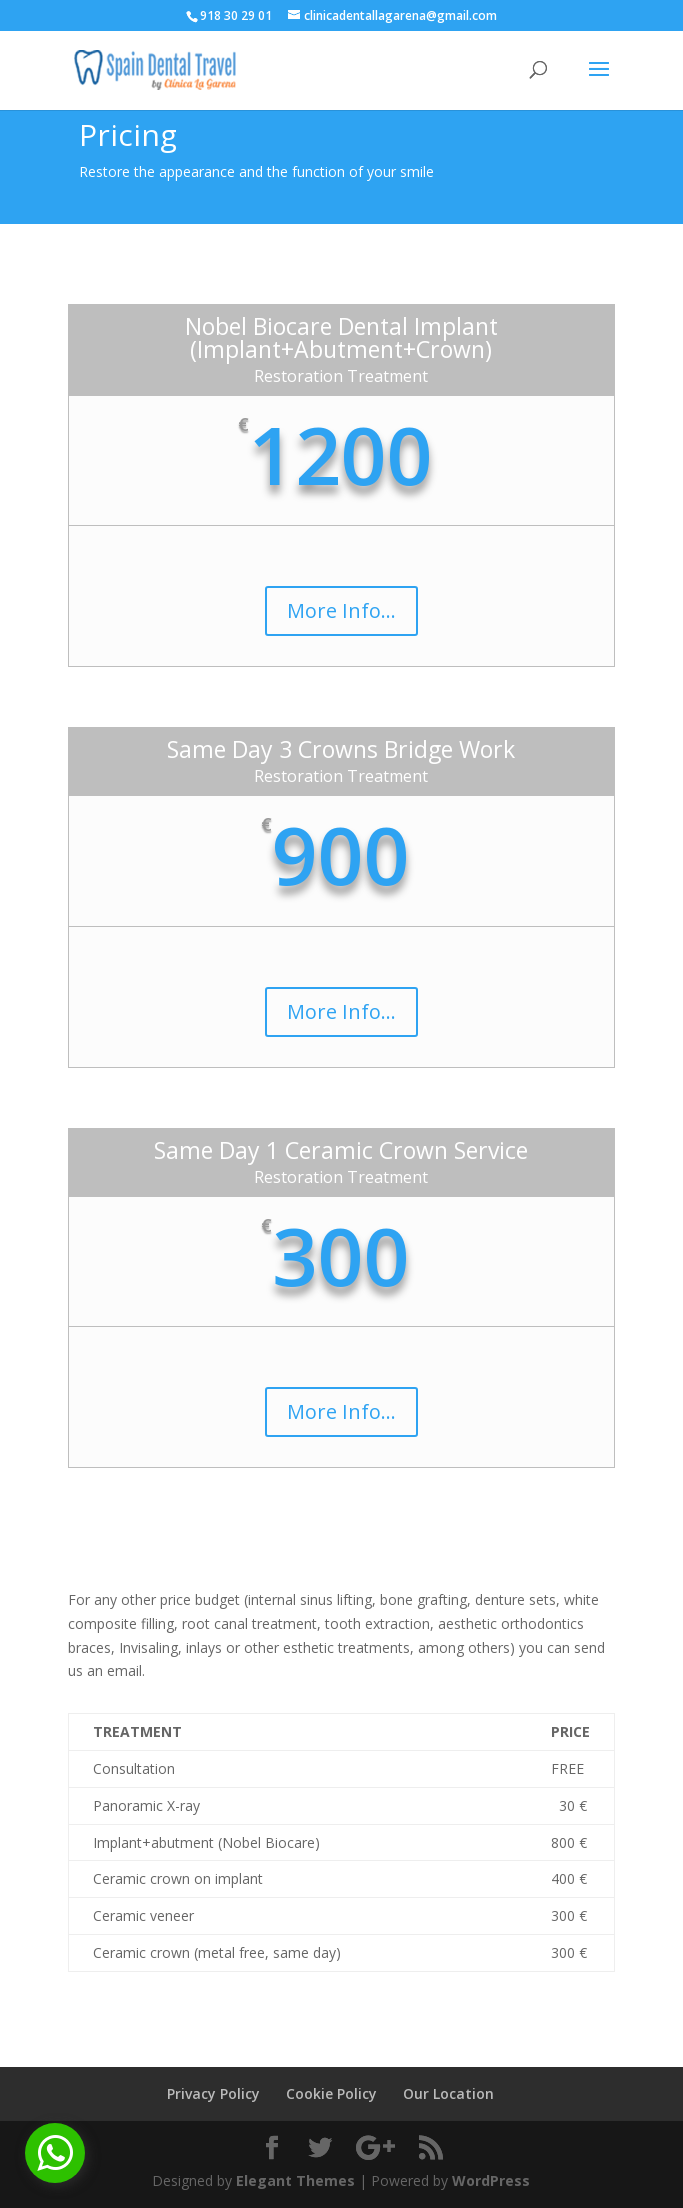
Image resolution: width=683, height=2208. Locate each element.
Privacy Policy (213, 2093)
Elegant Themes (295, 2180)
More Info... (341, 610)
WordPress (491, 2180)
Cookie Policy (331, 2093)
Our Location (448, 2093)
